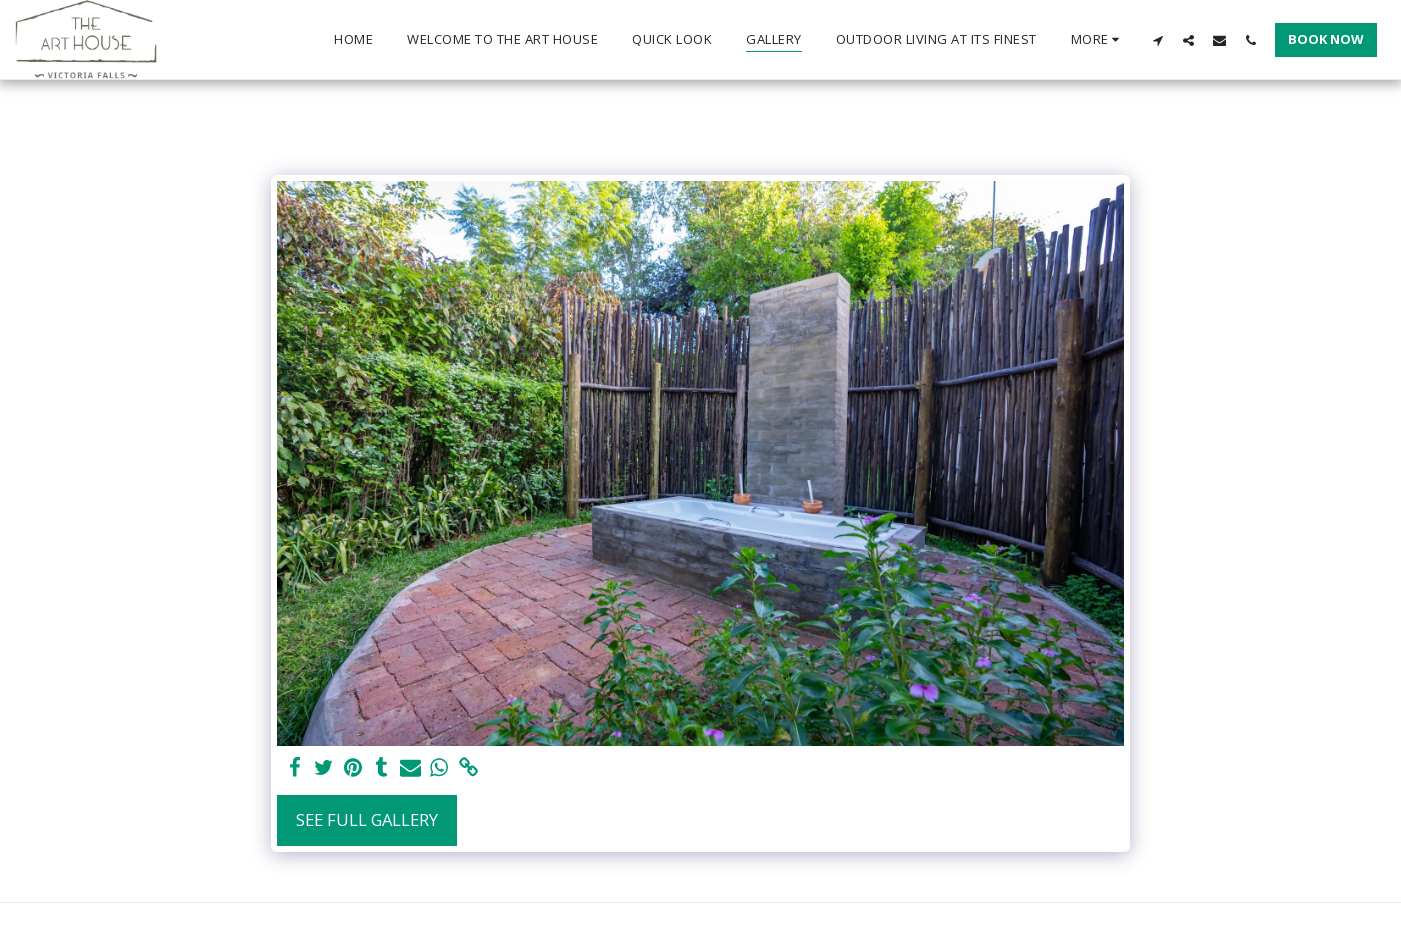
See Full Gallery (367, 819)
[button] (1157, 40)
